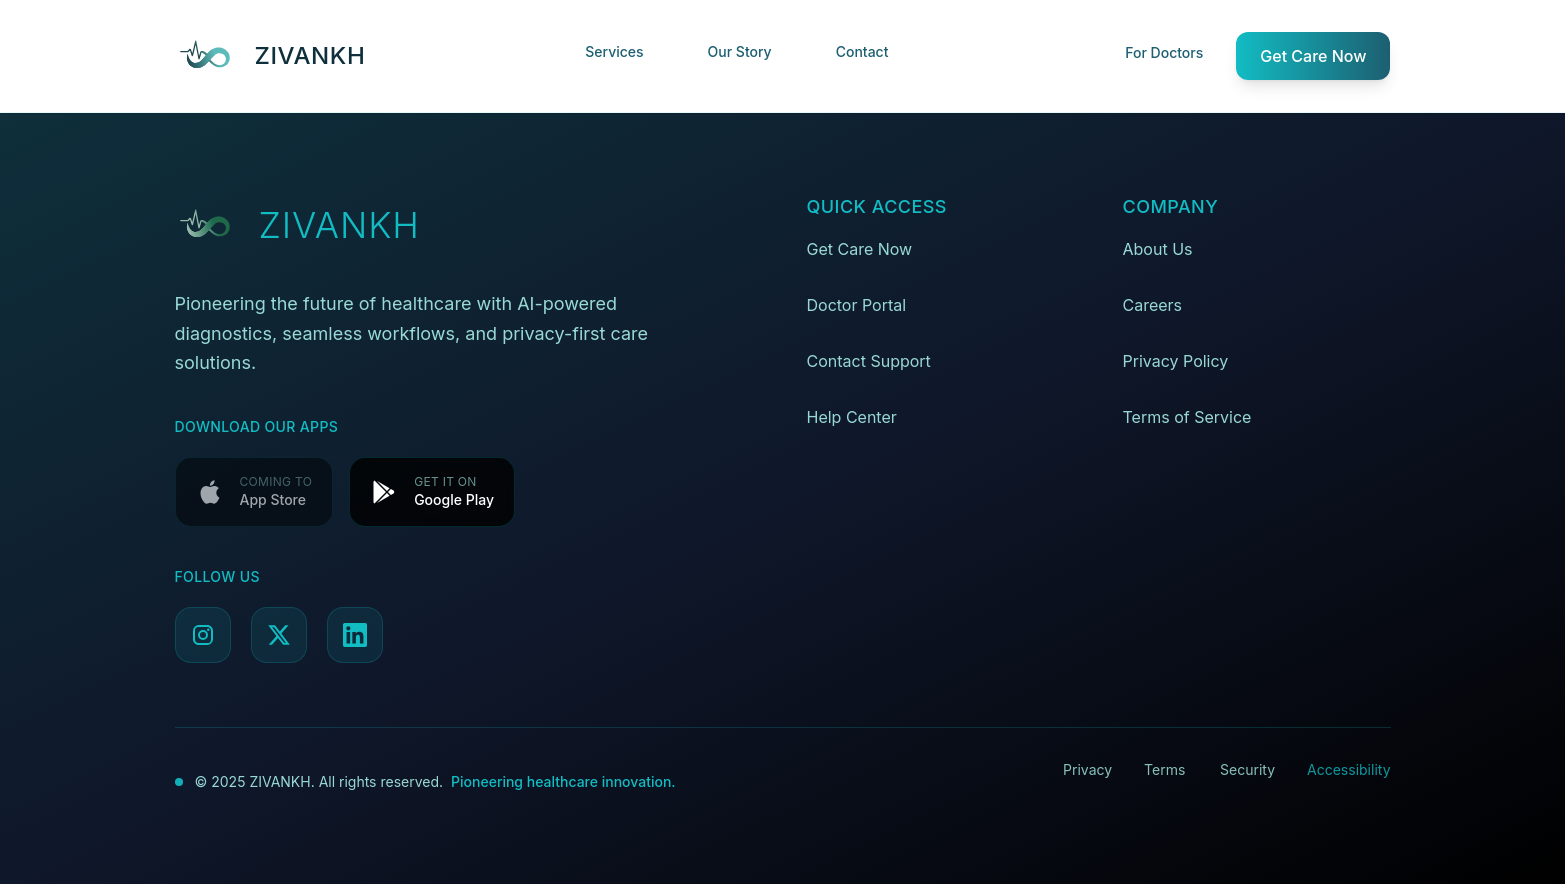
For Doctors (1164, 52)
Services (614, 51)
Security (1247, 769)
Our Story (740, 51)
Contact (862, 51)
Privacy (1087, 769)
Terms (1164, 769)
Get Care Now (1313, 56)
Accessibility (1348, 769)
